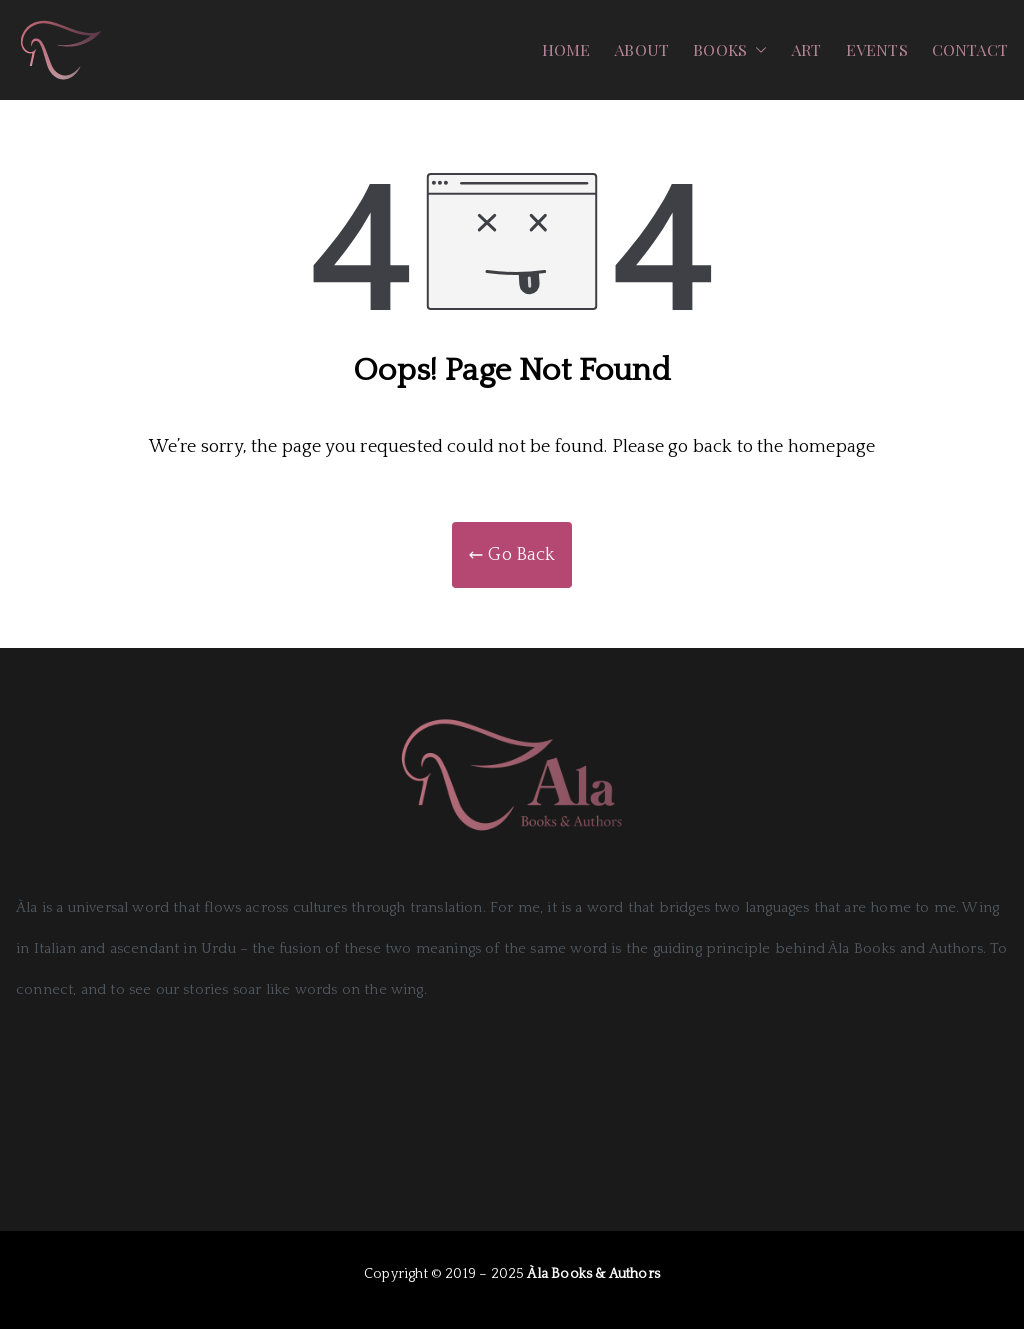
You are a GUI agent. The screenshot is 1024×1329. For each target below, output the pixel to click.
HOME (566, 49)
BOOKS (730, 50)
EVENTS (877, 49)
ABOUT (641, 49)
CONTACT (970, 49)
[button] (757, 50)
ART (806, 49)
